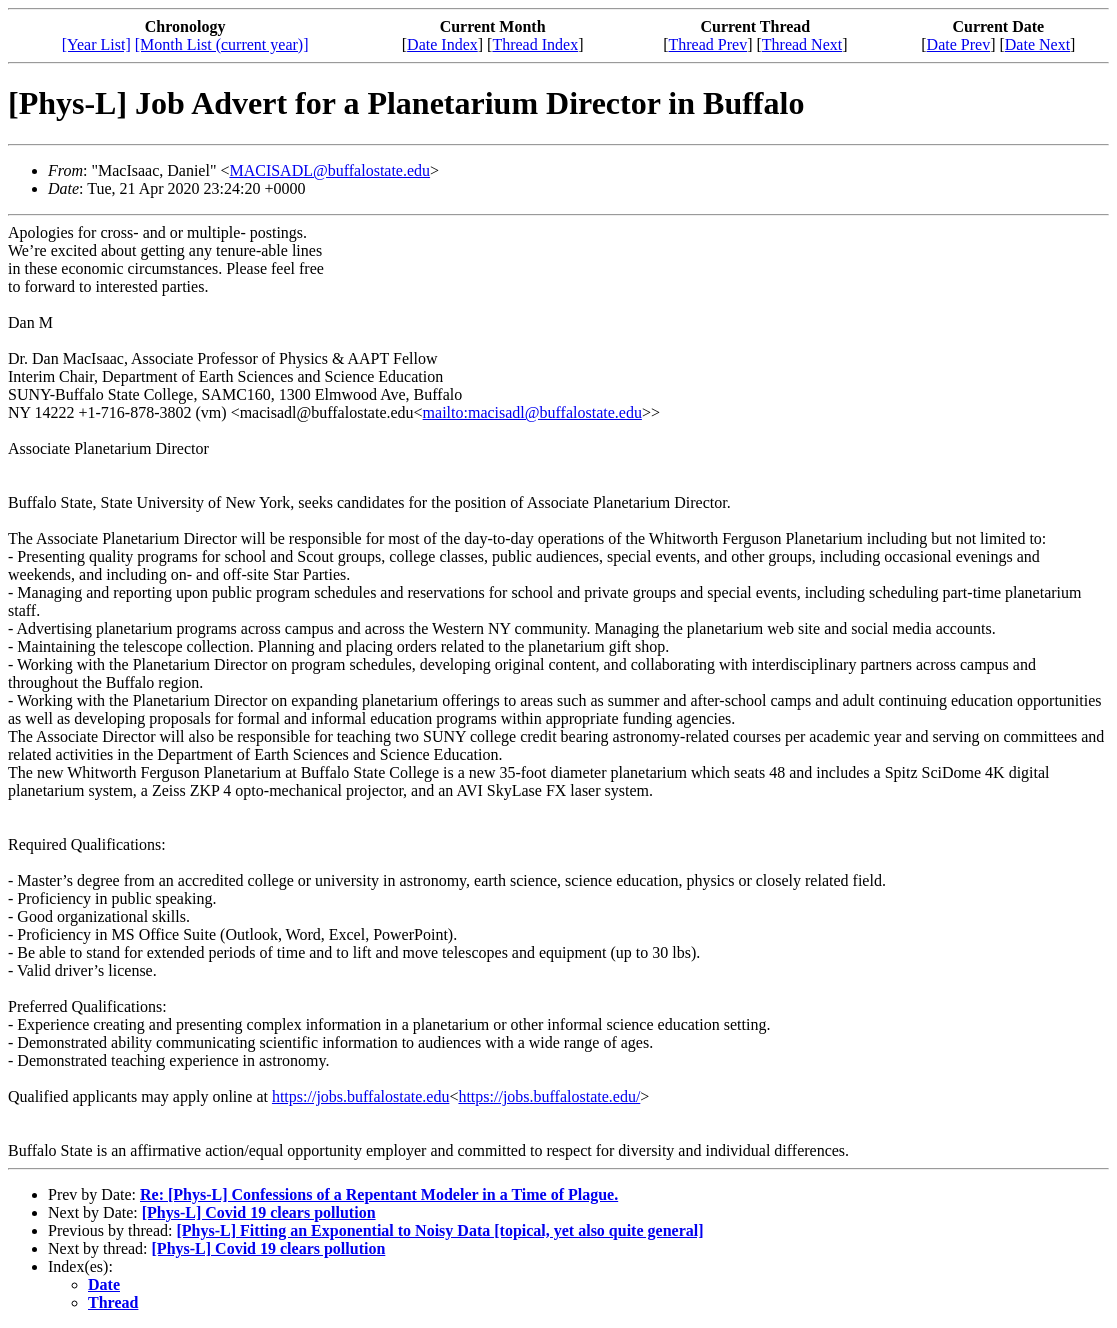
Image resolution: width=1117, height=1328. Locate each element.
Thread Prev (708, 44)
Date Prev (959, 44)
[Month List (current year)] (222, 44)
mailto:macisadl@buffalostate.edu (532, 412)
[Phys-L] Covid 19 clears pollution (259, 1212)
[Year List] (96, 44)
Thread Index (535, 44)
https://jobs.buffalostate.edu (360, 1096)
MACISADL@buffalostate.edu (329, 170)
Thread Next (802, 44)
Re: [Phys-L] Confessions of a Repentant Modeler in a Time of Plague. (379, 1194)
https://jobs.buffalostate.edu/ (549, 1096)
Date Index (442, 44)
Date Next (1037, 44)
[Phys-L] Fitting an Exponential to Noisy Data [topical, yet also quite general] (439, 1230)
